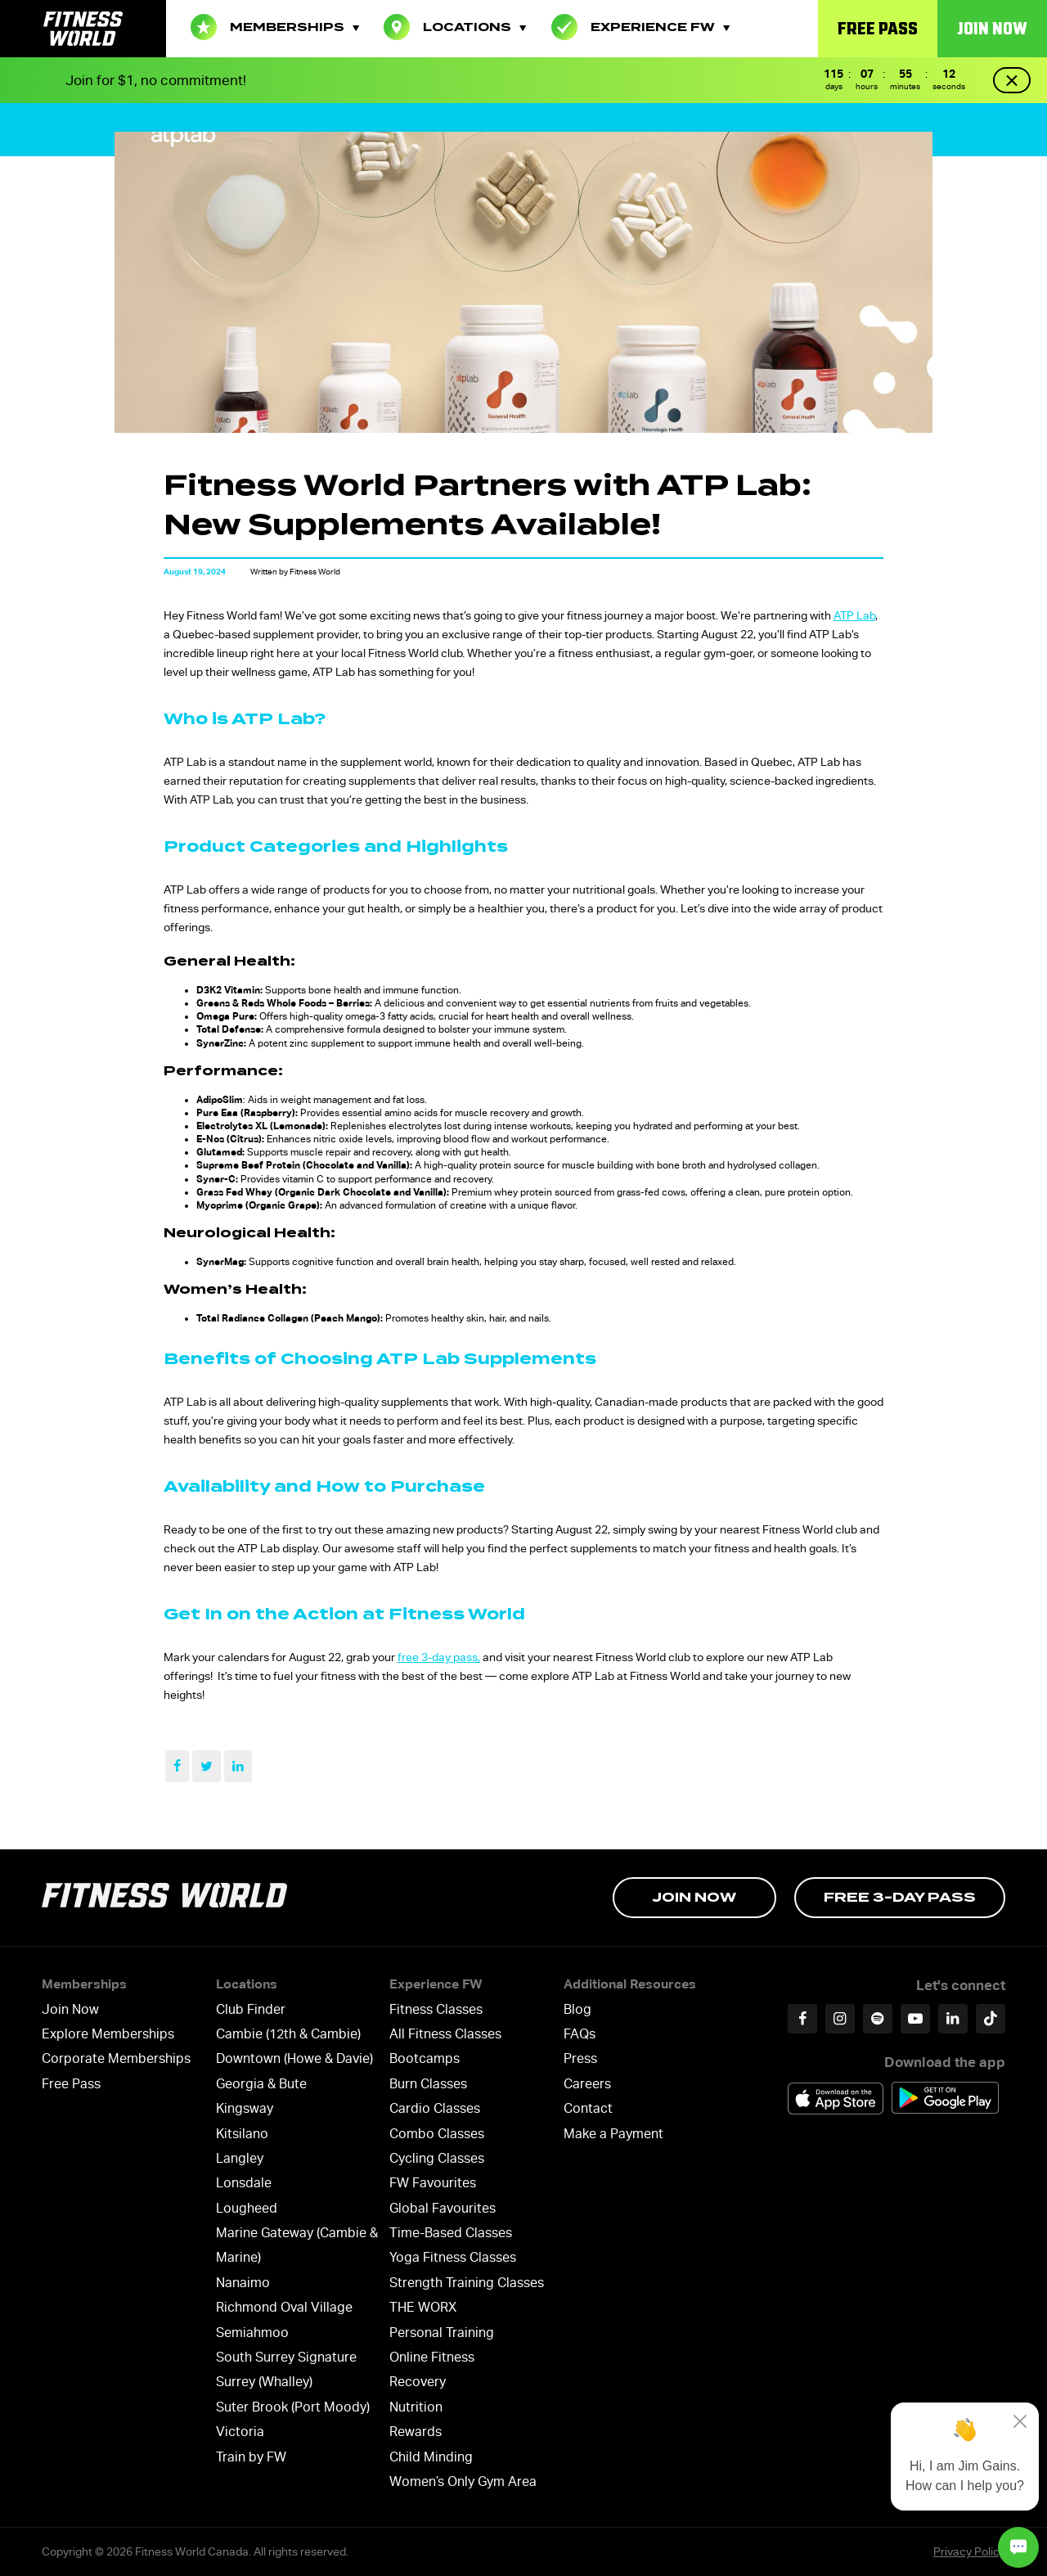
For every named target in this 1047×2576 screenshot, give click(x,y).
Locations (455, 27)
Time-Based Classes (450, 2232)
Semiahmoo (252, 2332)
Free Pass (878, 28)
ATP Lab (854, 615)
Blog (577, 2009)
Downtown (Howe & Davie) (294, 2058)
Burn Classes (428, 2084)
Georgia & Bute (261, 2084)
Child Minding (431, 2457)
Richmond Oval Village (284, 2307)
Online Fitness (431, 2357)
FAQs (579, 2034)
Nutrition (416, 2407)
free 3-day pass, (439, 1657)
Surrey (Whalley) (264, 2381)
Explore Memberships (108, 2034)
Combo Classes (436, 2133)
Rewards (415, 2431)
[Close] (1020, 2421)
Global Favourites (442, 2208)
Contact (588, 2108)
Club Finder (250, 2009)
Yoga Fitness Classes (452, 2257)
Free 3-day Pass (900, 1897)
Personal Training (441, 2332)
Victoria (240, 2431)
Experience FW (640, 27)
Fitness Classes (436, 2009)
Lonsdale (244, 2183)
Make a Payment (613, 2133)
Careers (587, 2084)
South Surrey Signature (286, 2357)
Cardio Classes (434, 2108)
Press (580, 2058)
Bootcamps (424, 2058)
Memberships (275, 27)
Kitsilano (242, 2133)
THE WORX (422, 2307)
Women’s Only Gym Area (463, 2481)
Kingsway (244, 2108)
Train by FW (251, 2457)
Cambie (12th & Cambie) (288, 2034)
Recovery (417, 2381)
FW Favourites (432, 2183)
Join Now (992, 28)
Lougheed (246, 2208)
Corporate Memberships (116, 2058)
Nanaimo (243, 2282)
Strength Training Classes (466, 2282)
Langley (239, 2158)
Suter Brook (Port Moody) (293, 2407)
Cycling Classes (436, 2158)
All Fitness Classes (445, 2034)
